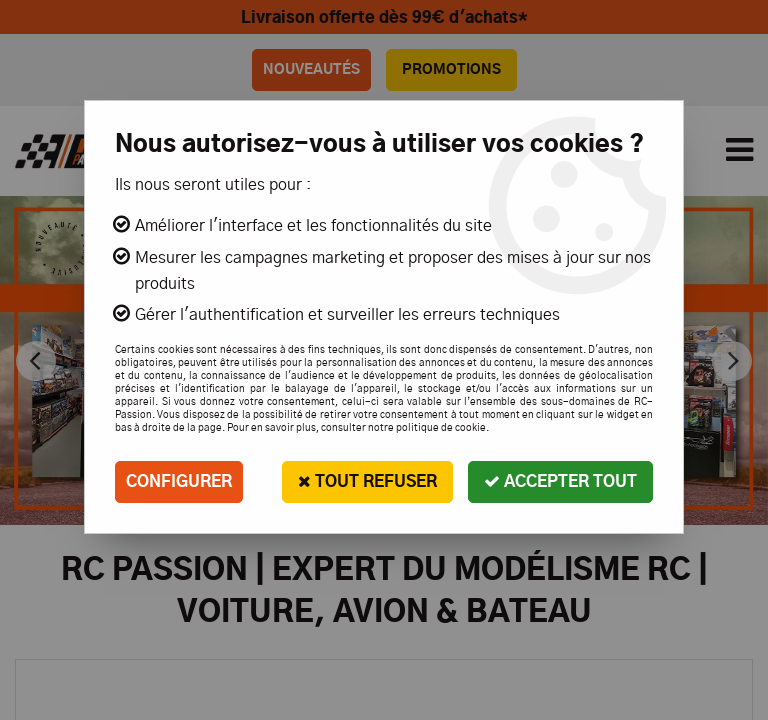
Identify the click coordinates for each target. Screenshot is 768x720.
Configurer (179, 482)
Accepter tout (560, 481)
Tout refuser (367, 481)
